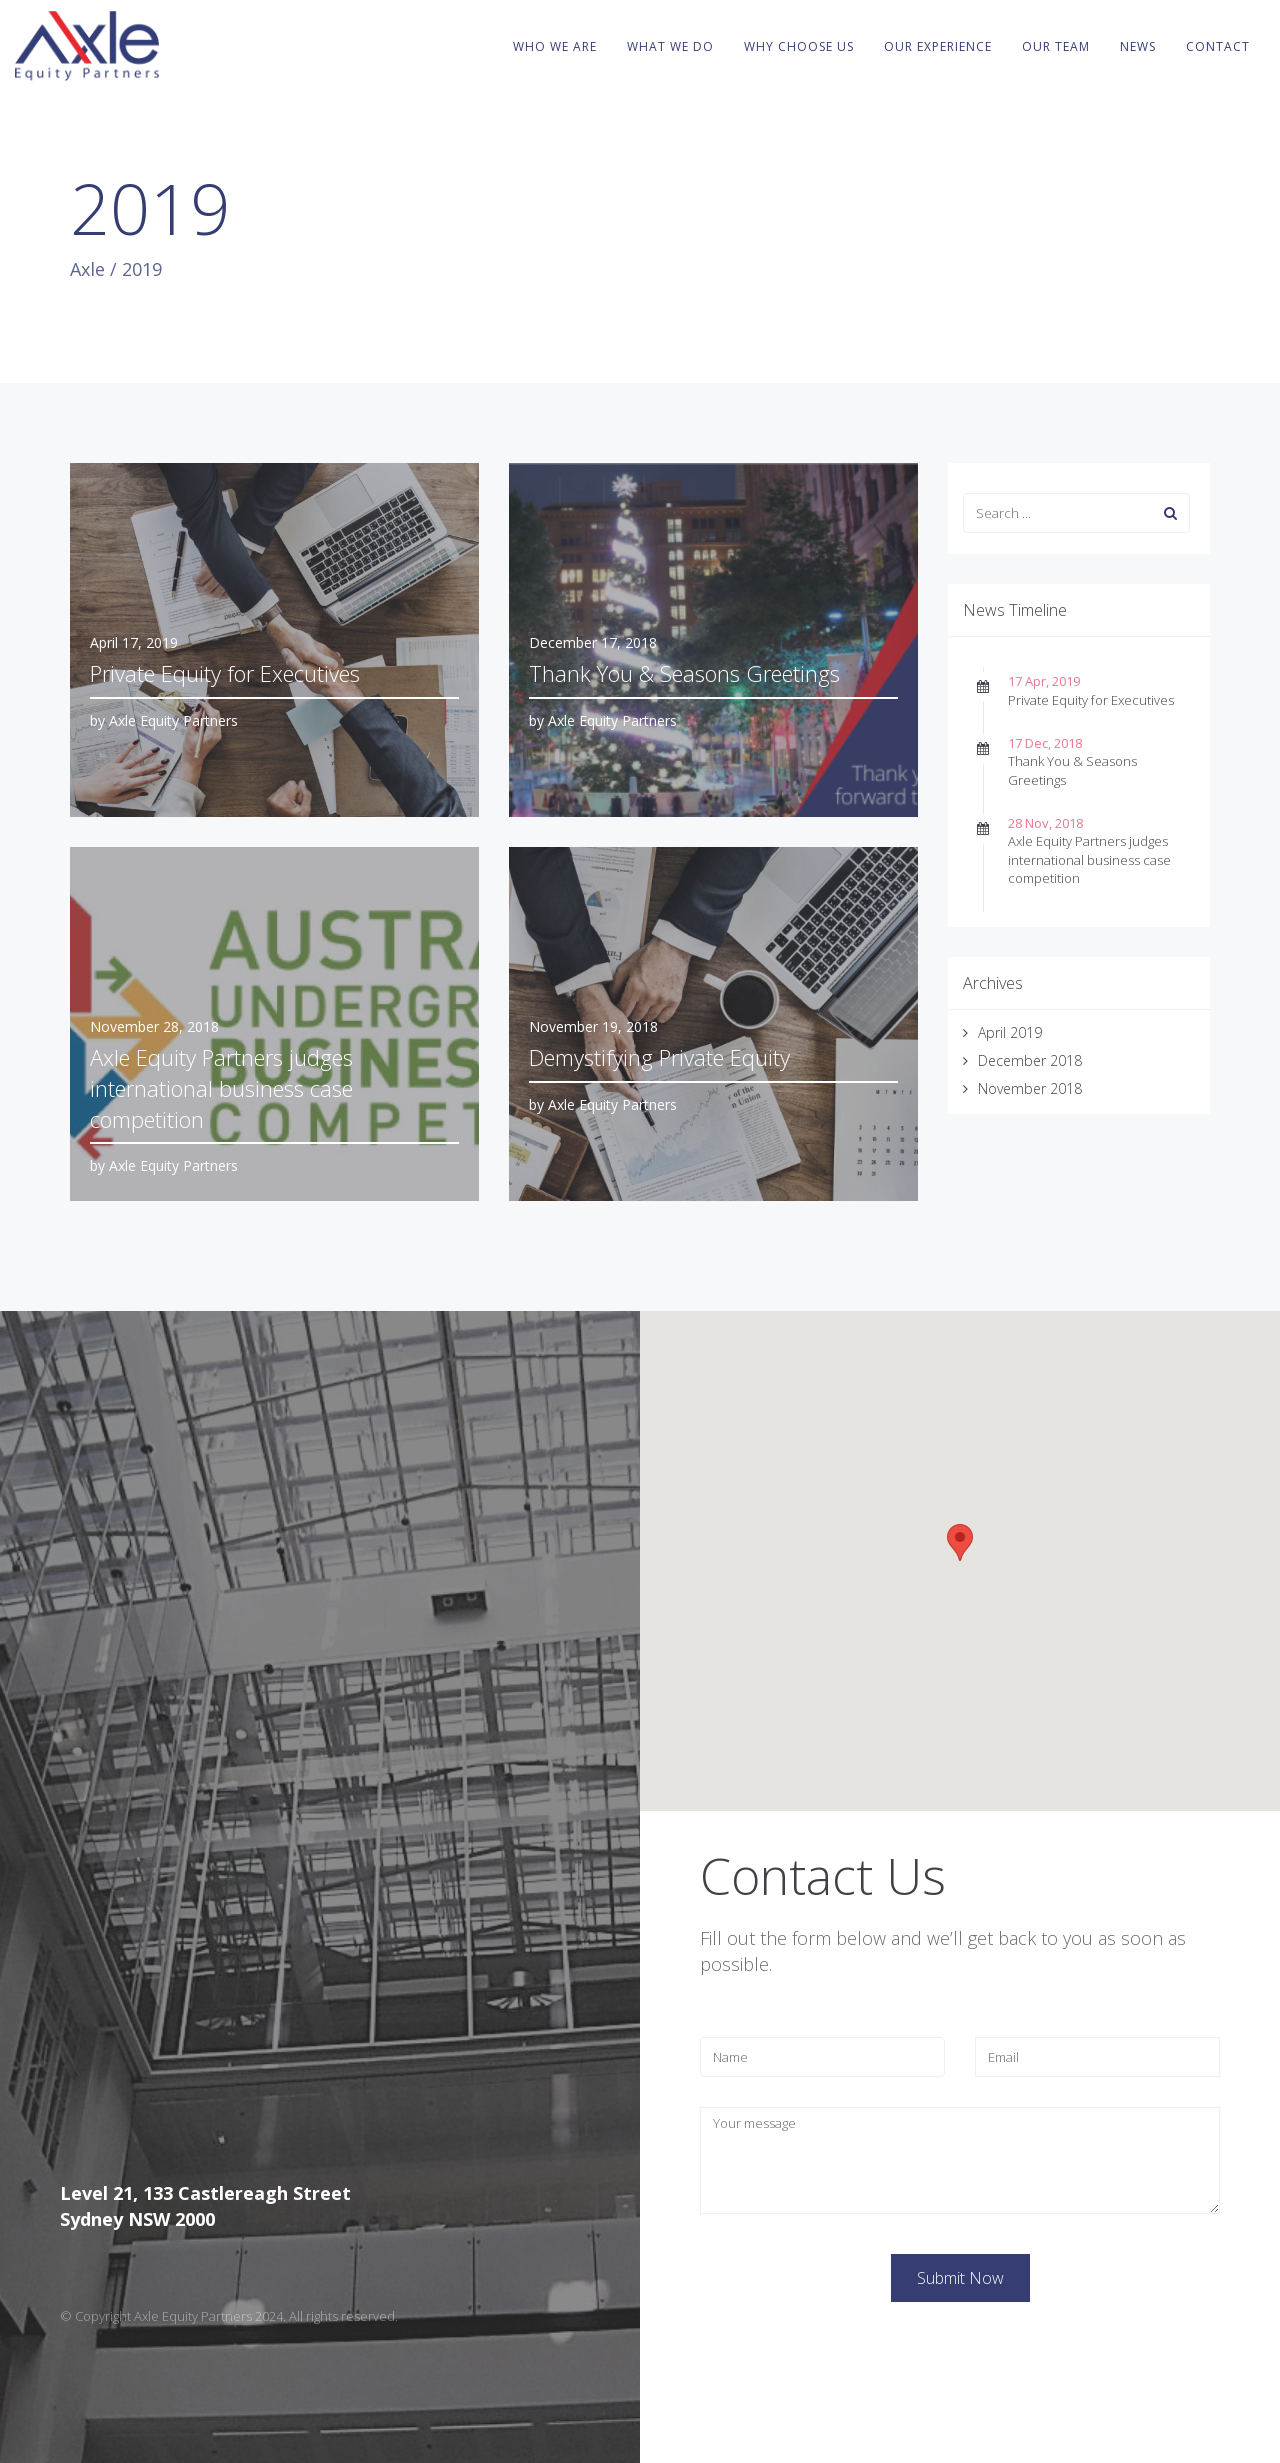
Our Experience (938, 46)
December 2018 (1030, 1060)
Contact (1218, 46)
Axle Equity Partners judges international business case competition (1089, 859)
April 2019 (1010, 1032)
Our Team (1056, 46)
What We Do (670, 46)
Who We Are (555, 46)
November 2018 (1030, 1088)
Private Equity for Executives (1091, 700)
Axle (87, 269)
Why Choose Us (799, 46)
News (1138, 46)
